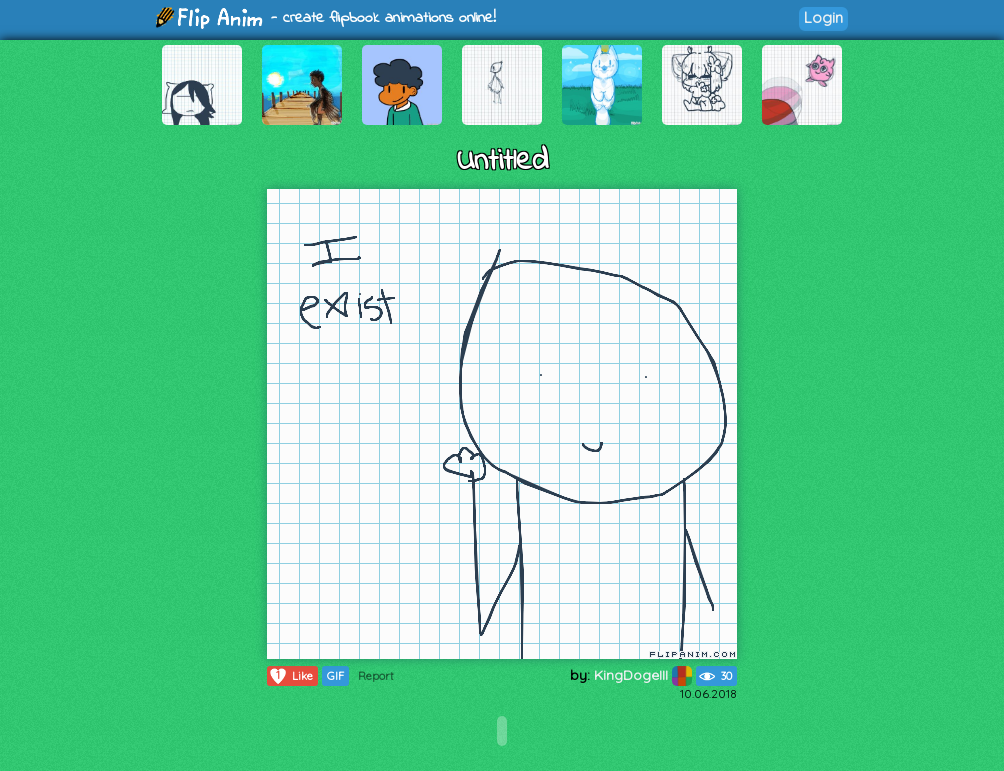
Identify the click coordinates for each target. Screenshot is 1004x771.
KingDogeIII (643, 675)
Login (823, 17)
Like (290, 676)
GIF (335, 676)
